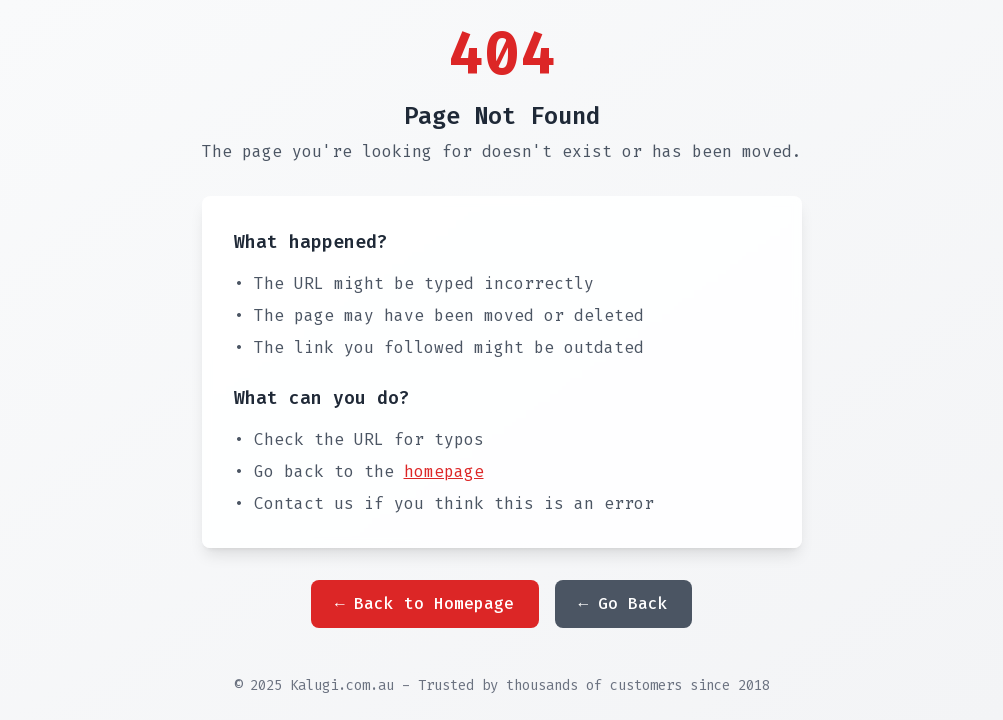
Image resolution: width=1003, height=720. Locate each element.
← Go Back (624, 603)
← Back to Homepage (425, 603)
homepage (444, 471)
